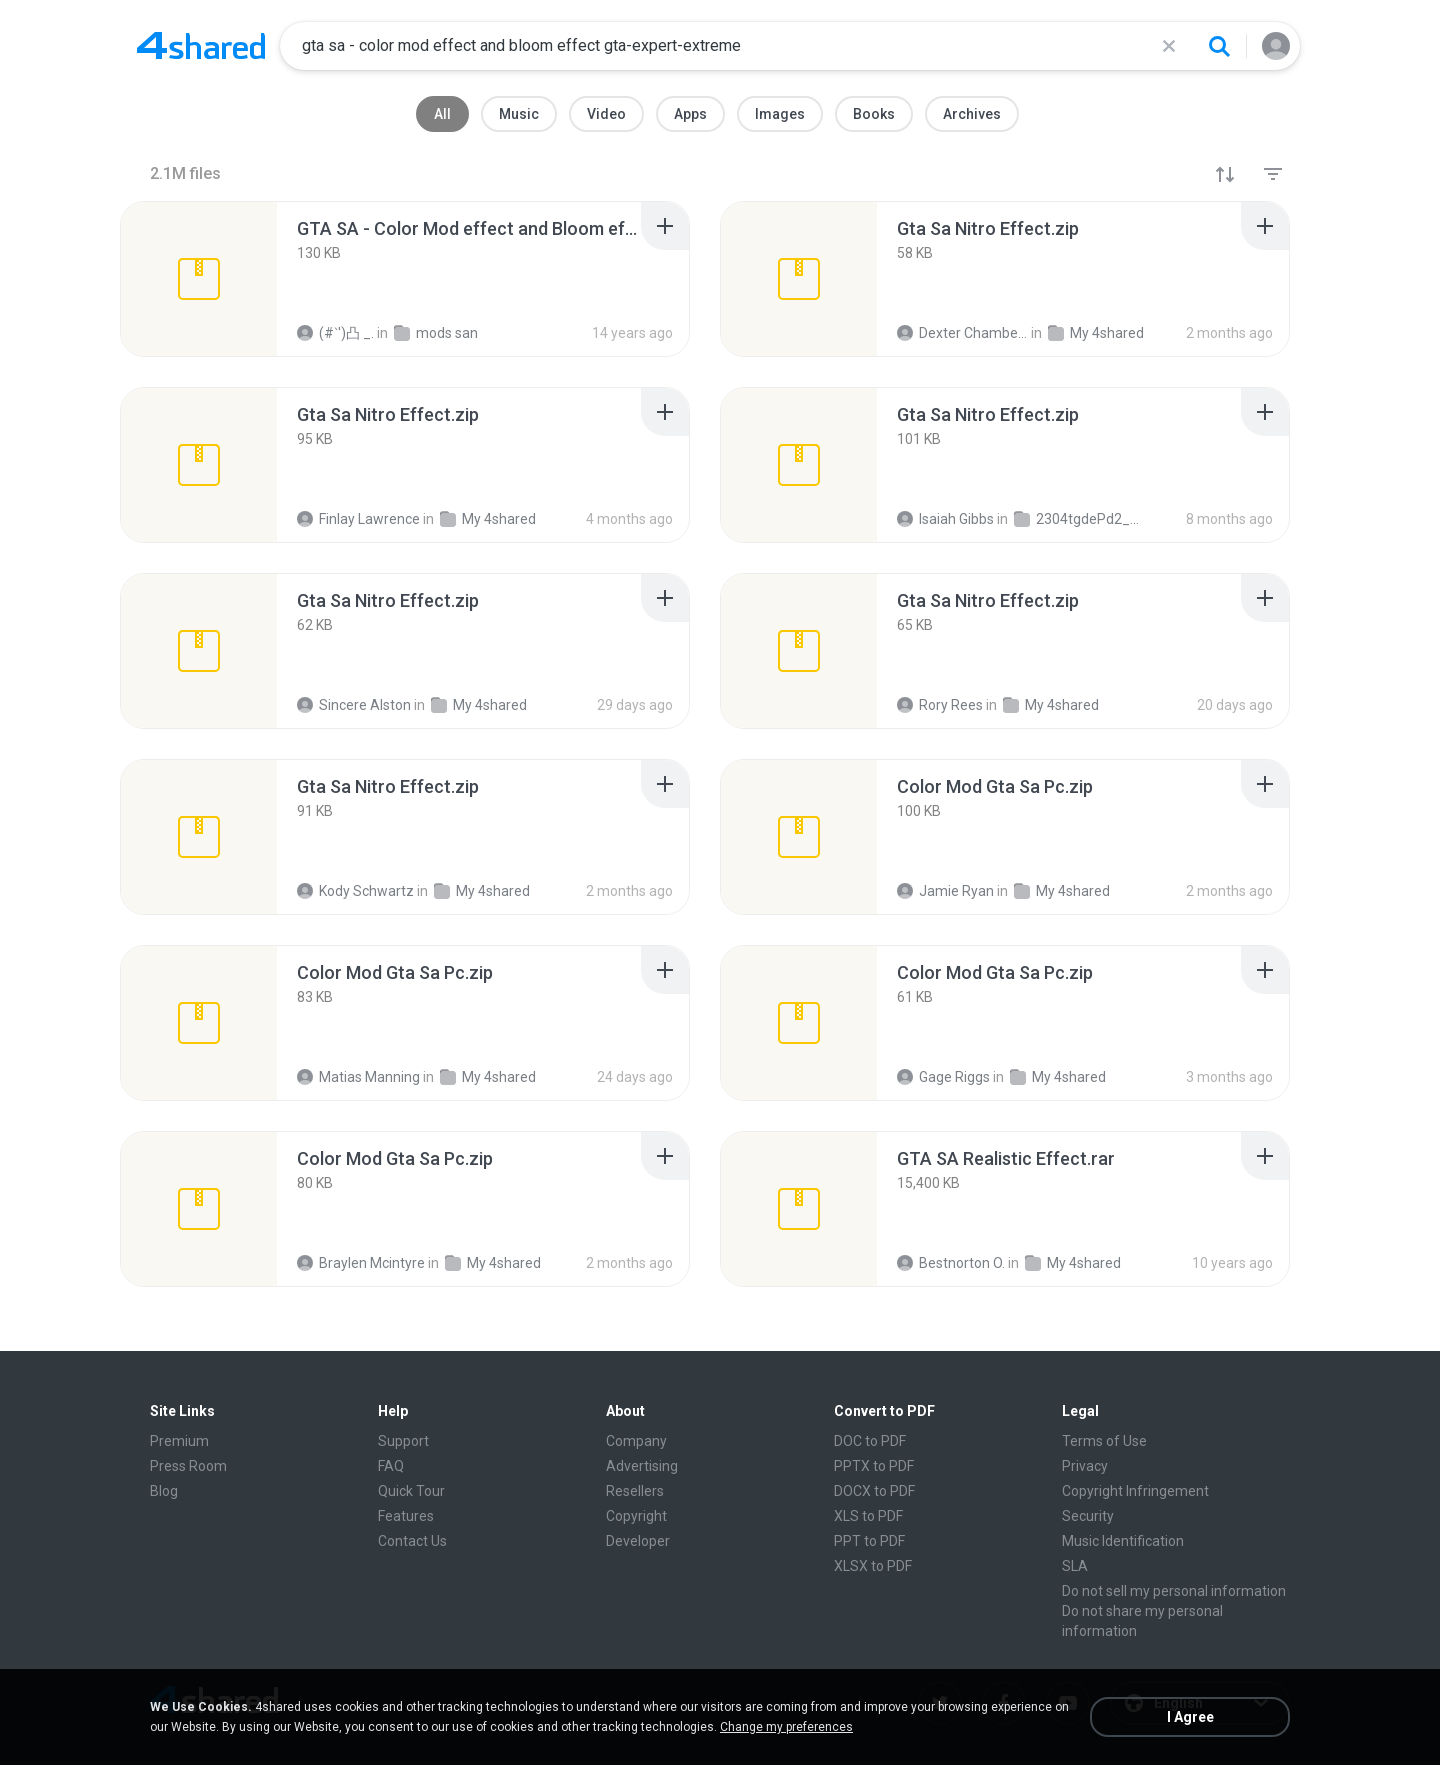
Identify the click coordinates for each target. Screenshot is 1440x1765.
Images (780, 114)
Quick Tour (411, 1491)
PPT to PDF (869, 1541)
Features (406, 1516)
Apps (690, 114)
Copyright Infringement (1135, 1491)
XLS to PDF (868, 1516)
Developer (638, 1541)
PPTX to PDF (874, 1466)
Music (519, 114)
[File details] (199, 279)
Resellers (635, 1491)
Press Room (188, 1466)
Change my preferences (786, 1727)
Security (1088, 1516)
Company (636, 1441)
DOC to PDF (870, 1441)
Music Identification (1123, 1541)
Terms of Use (1104, 1441)
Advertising (642, 1466)
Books (874, 114)
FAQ (391, 1466)
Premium (179, 1441)
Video (606, 114)
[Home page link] (201, 46)
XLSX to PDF (873, 1566)
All (442, 114)
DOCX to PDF (874, 1491)
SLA (1075, 1566)
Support (403, 1441)
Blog (164, 1491)
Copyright (636, 1516)
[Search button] (1219, 46)
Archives (972, 114)
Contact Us (412, 1541)
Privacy (1085, 1466)
